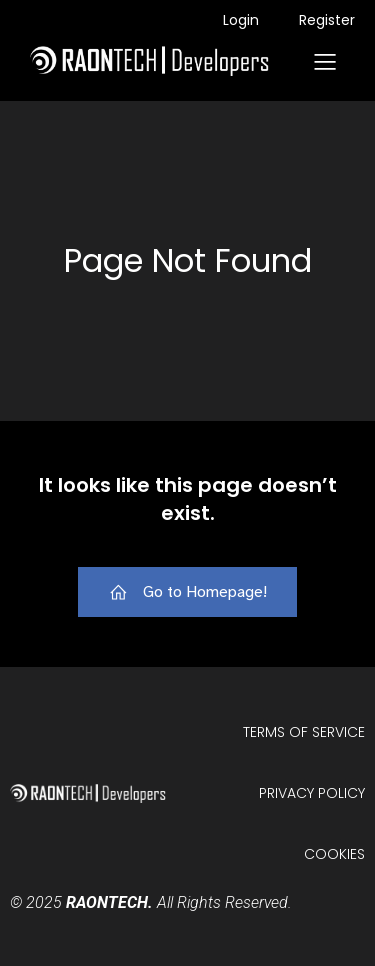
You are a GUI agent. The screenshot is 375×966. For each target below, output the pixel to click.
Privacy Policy (312, 793)
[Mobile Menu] (325, 61)
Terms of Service (304, 732)
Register (327, 20)
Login (241, 20)
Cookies (334, 854)
